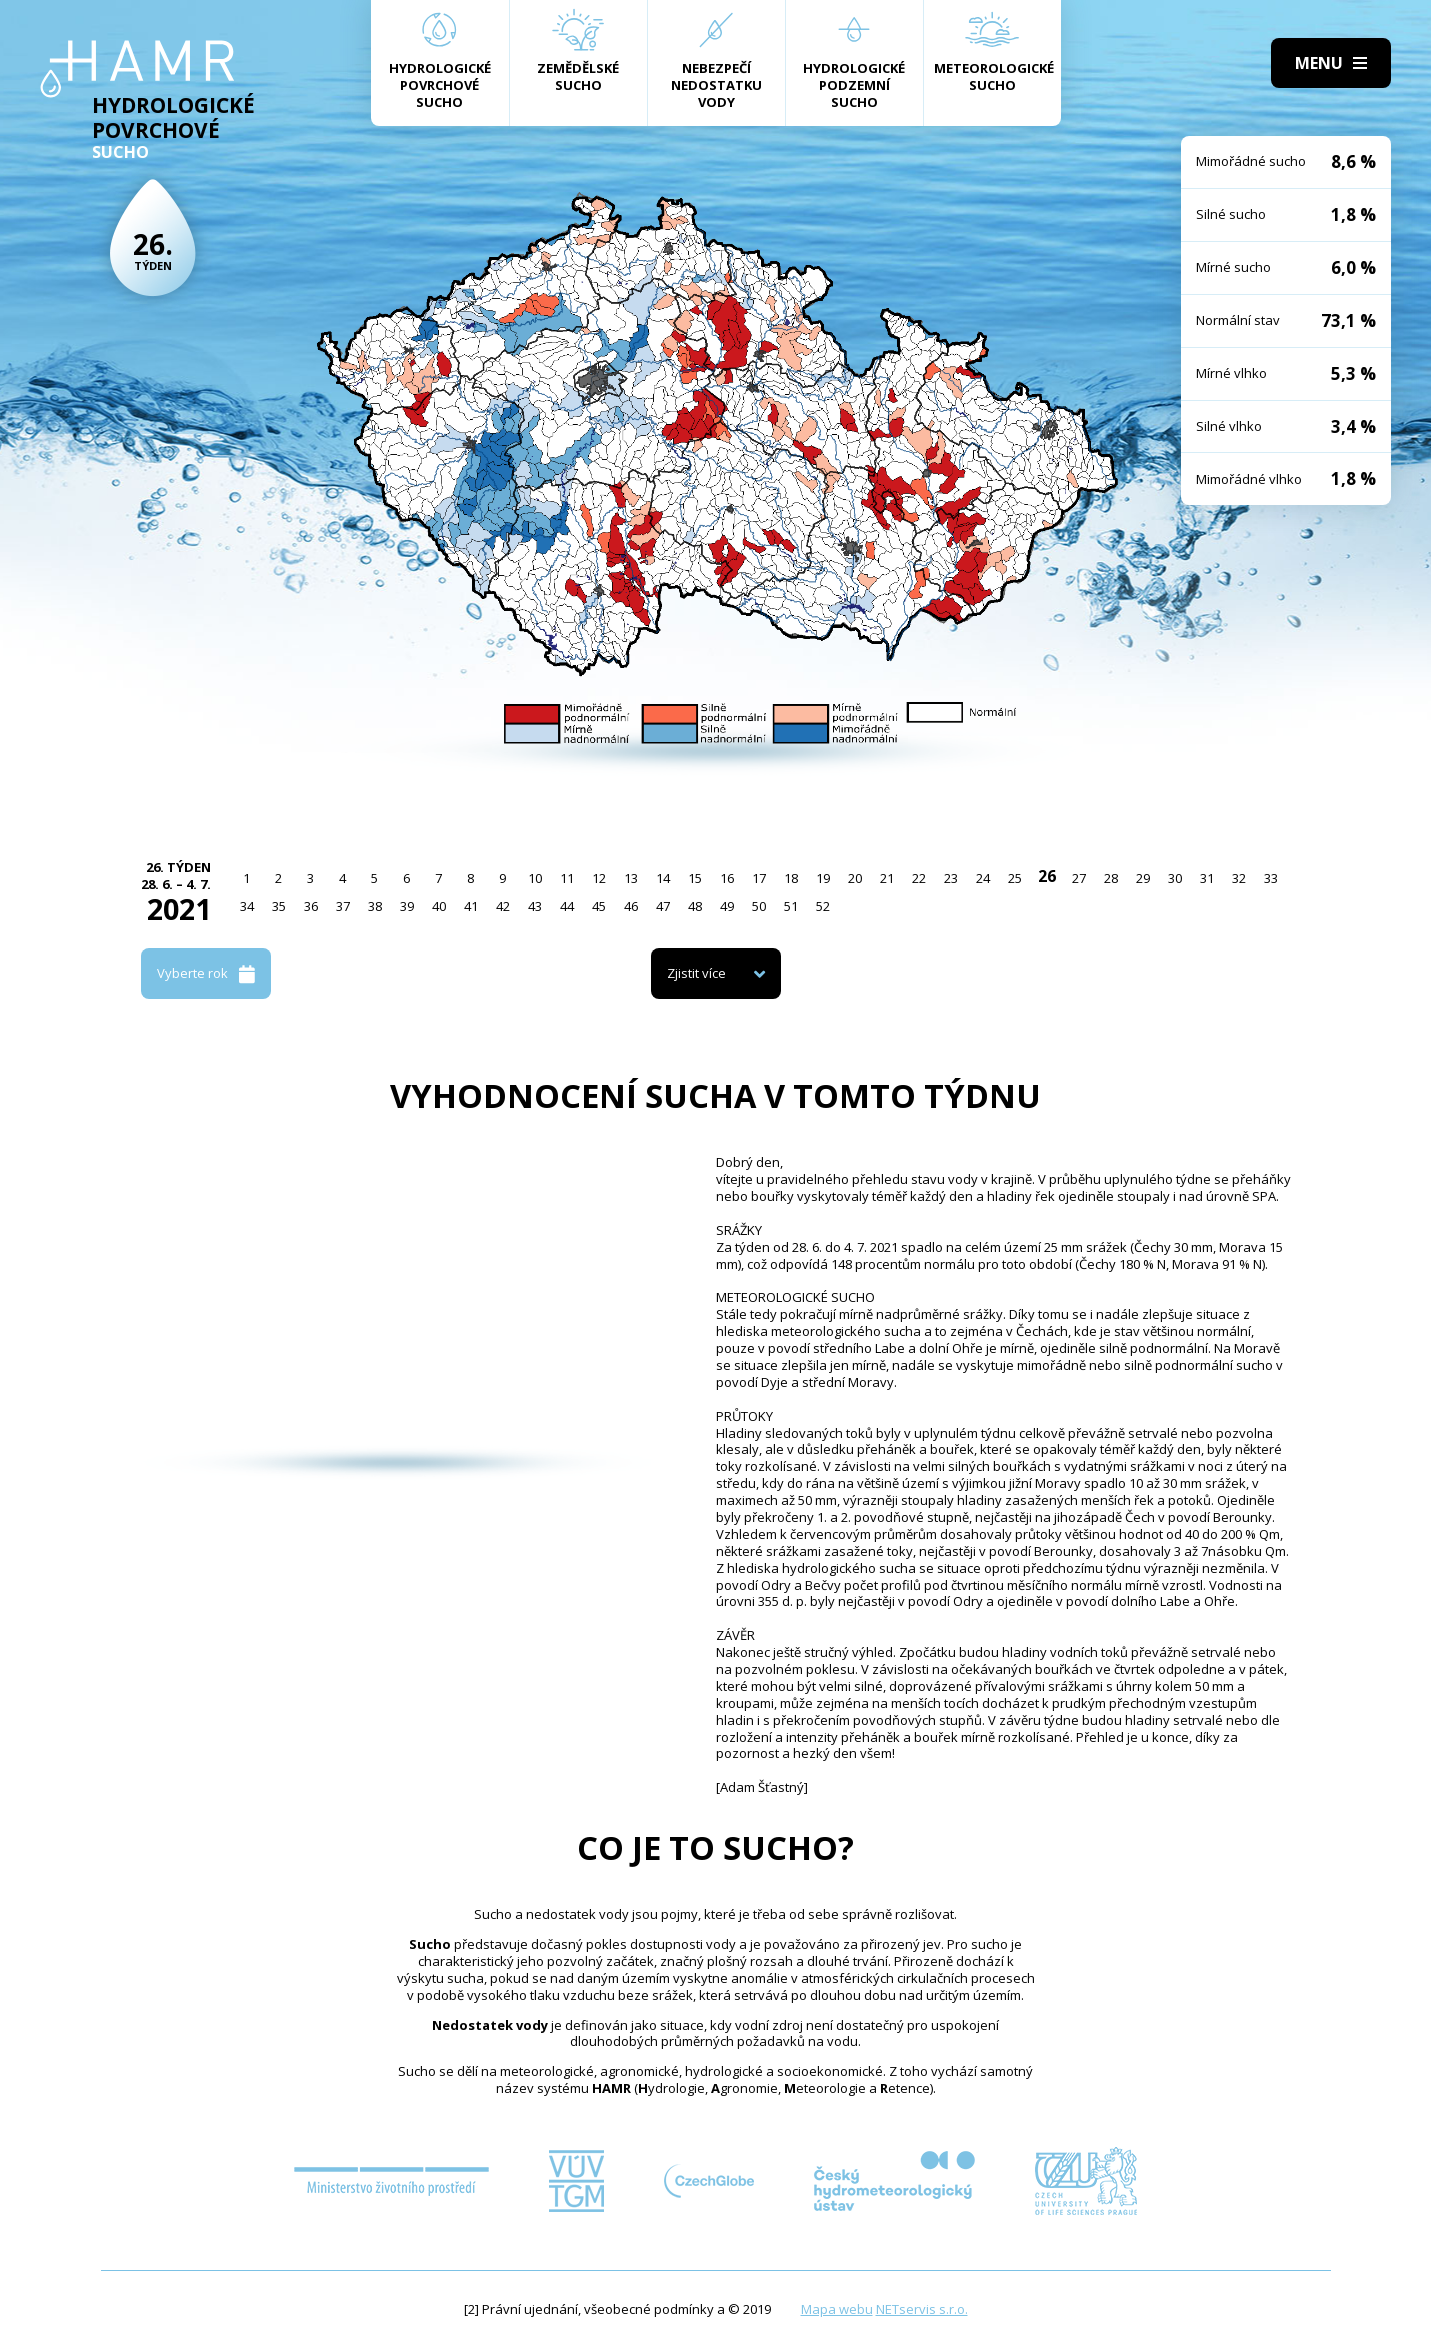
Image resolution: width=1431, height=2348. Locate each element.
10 (535, 878)
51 (791, 906)
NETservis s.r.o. (922, 2309)
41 (471, 906)
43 (535, 906)
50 (759, 906)
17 (759, 878)
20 (855, 878)
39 (407, 906)
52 (823, 906)
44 (567, 906)
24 (983, 878)
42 (503, 906)
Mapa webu (837, 2309)
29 (1143, 878)
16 (727, 878)
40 (439, 906)
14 (663, 878)
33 (1271, 878)
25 (1015, 878)
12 (599, 878)
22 (919, 878)
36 (311, 906)
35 (279, 906)
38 (375, 906)
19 (823, 878)
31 (1207, 878)
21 (887, 878)
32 (1239, 878)
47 (663, 906)
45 (599, 906)
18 (791, 878)
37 (343, 906)
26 (1047, 876)
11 (567, 878)
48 (695, 906)
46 (631, 906)
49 (727, 906)
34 (247, 906)
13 (631, 878)
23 (951, 878)
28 (1111, 878)
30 (1175, 878)
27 (1079, 878)
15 (695, 878)
